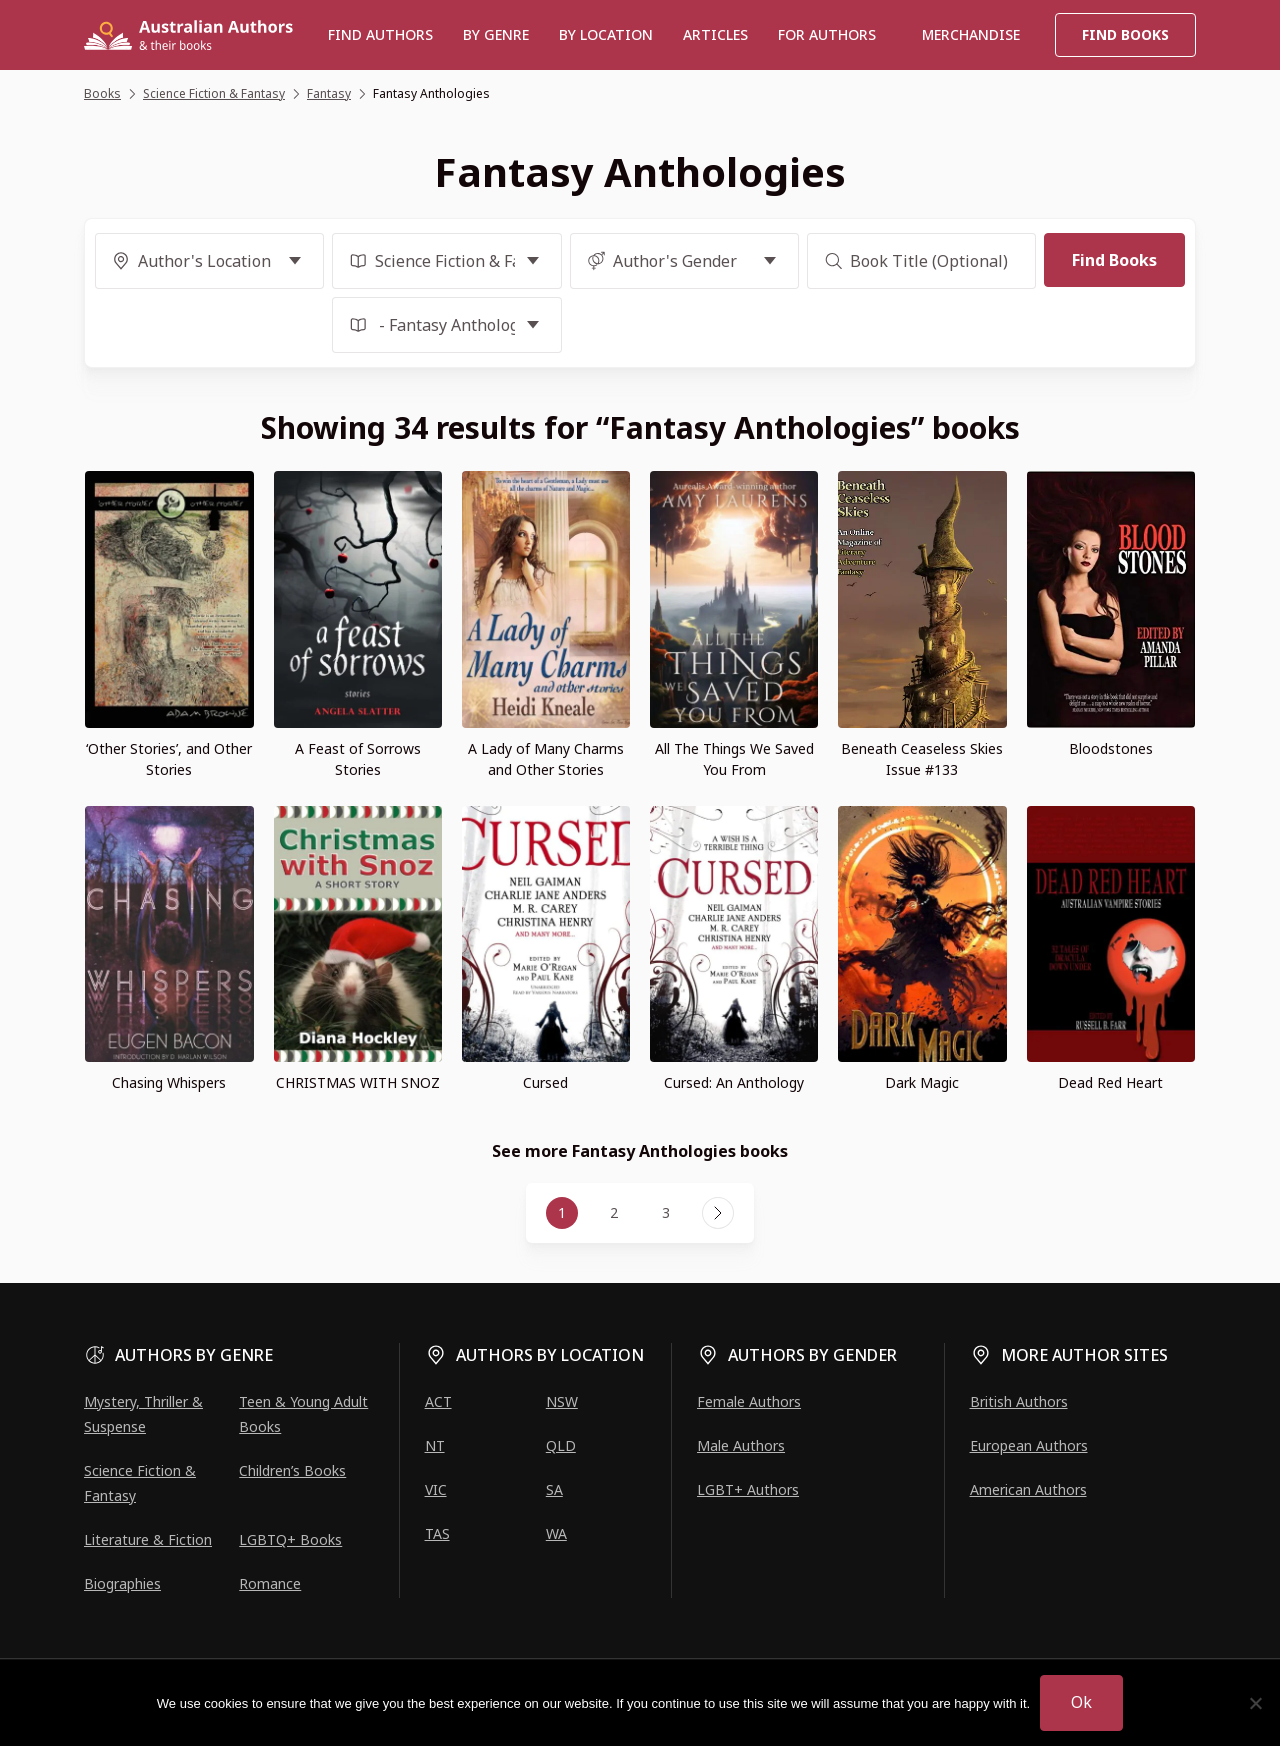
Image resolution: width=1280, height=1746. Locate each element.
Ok (1081, 1702)
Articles (715, 34)
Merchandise (971, 34)
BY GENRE (496, 34)
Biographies (122, 1583)
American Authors (1028, 1489)
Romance (270, 1583)
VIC (436, 1489)
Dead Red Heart (1110, 1082)
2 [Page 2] (614, 1212)
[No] (1255, 1703)
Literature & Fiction (148, 1539)
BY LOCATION (606, 34)
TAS (437, 1533)
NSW (562, 1401)
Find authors (380, 34)
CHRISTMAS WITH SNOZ (358, 1082)
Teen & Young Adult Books (303, 1414)
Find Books (1125, 34)
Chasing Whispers (169, 1082)
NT (435, 1445)
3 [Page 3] (666, 1212)
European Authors (1029, 1445)
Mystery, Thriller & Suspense (143, 1414)
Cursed (545, 1082)
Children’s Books (292, 1470)
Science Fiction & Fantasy (140, 1483)
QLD (561, 1445)
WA (556, 1533)
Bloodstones (1111, 748)
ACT (438, 1401)
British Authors (1019, 1401)
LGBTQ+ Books (290, 1539)
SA (554, 1489)
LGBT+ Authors (748, 1489)
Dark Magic (922, 1082)
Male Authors (741, 1445)
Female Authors (749, 1401)
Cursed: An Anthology (734, 1082)
